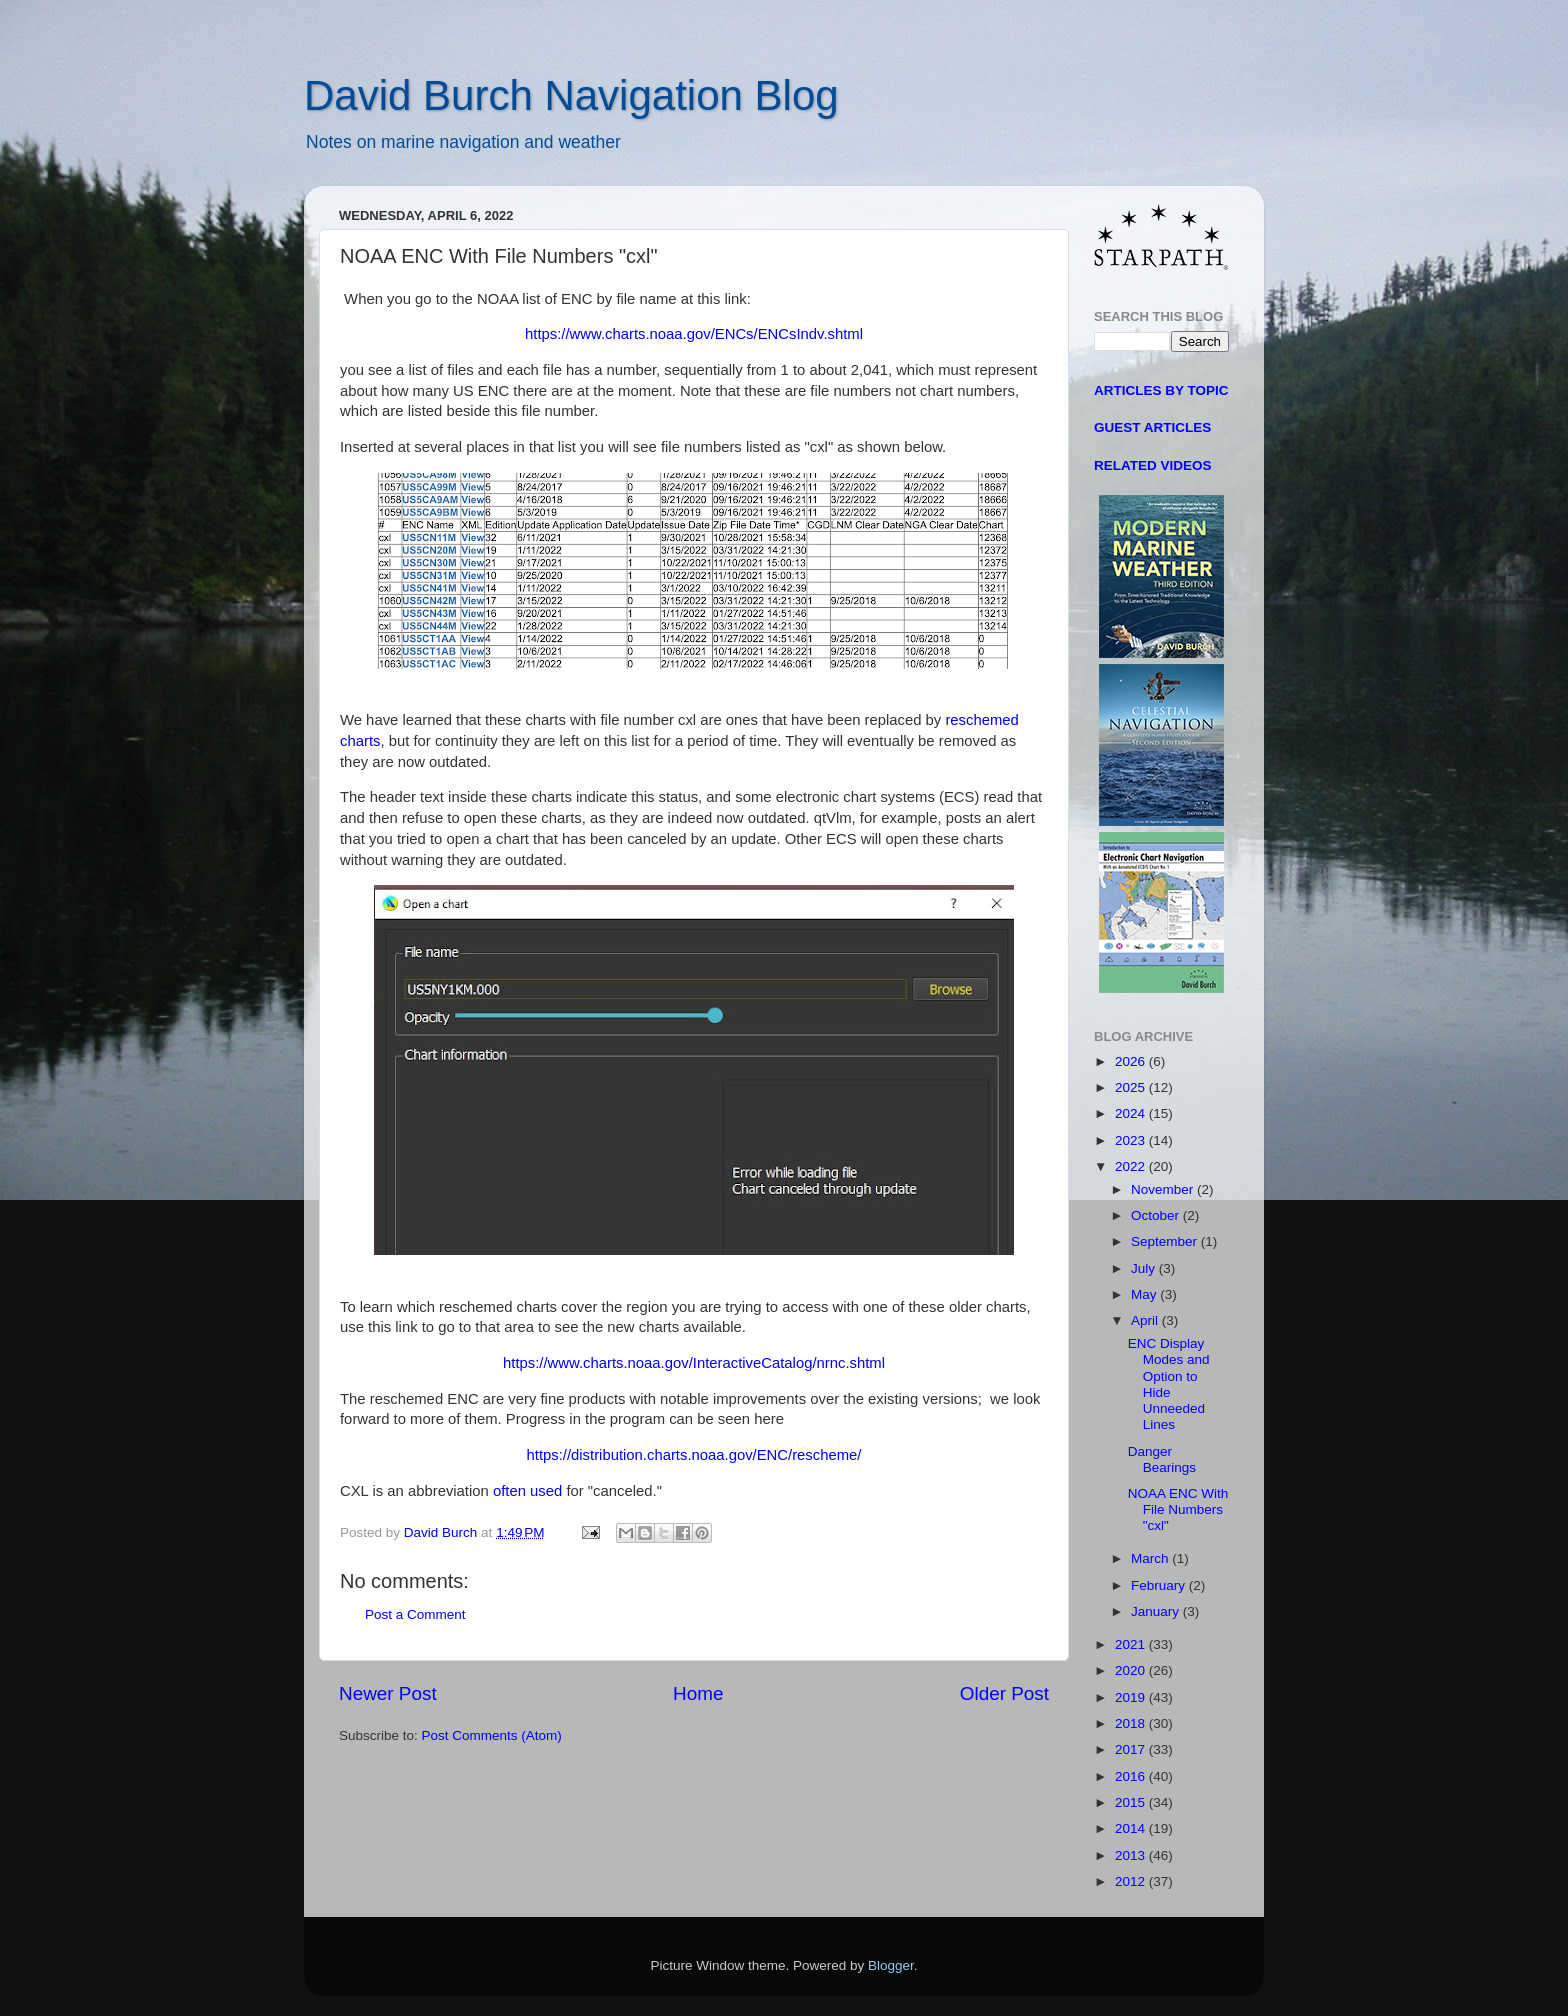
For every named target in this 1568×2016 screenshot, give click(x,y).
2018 (1132, 1723)
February (1160, 1585)
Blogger (891, 1965)
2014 (1132, 1828)
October (1157, 1215)
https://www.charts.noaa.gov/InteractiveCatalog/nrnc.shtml (694, 1363)
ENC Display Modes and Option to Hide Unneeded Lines (1169, 1384)
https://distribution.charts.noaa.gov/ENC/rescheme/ (694, 1455)
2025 (1132, 1087)
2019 (1132, 1697)
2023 (1132, 1140)
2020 (1132, 1670)
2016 (1132, 1776)
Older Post (1004, 1693)
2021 (1132, 1644)
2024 (1132, 1113)
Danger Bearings (1162, 1459)
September (1166, 1241)
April (1146, 1320)
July (1145, 1268)
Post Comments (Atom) (492, 1735)
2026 (1132, 1061)
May (1145, 1294)
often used (527, 1491)
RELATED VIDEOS (1153, 465)
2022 (1132, 1166)
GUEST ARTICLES (1152, 427)
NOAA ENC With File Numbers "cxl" (1178, 1509)
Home (698, 1693)
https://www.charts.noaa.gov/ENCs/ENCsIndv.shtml (694, 334)
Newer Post (388, 1693)
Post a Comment (415, 1614)
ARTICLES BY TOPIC (1161, 390)
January (1157, 1611)
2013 (1132, 1855)
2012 (1132, 1881)
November (1164, 1189)
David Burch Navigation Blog (571, 95)
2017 (1132, 1749)
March (1151, 1558)
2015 (1132, 1802)
